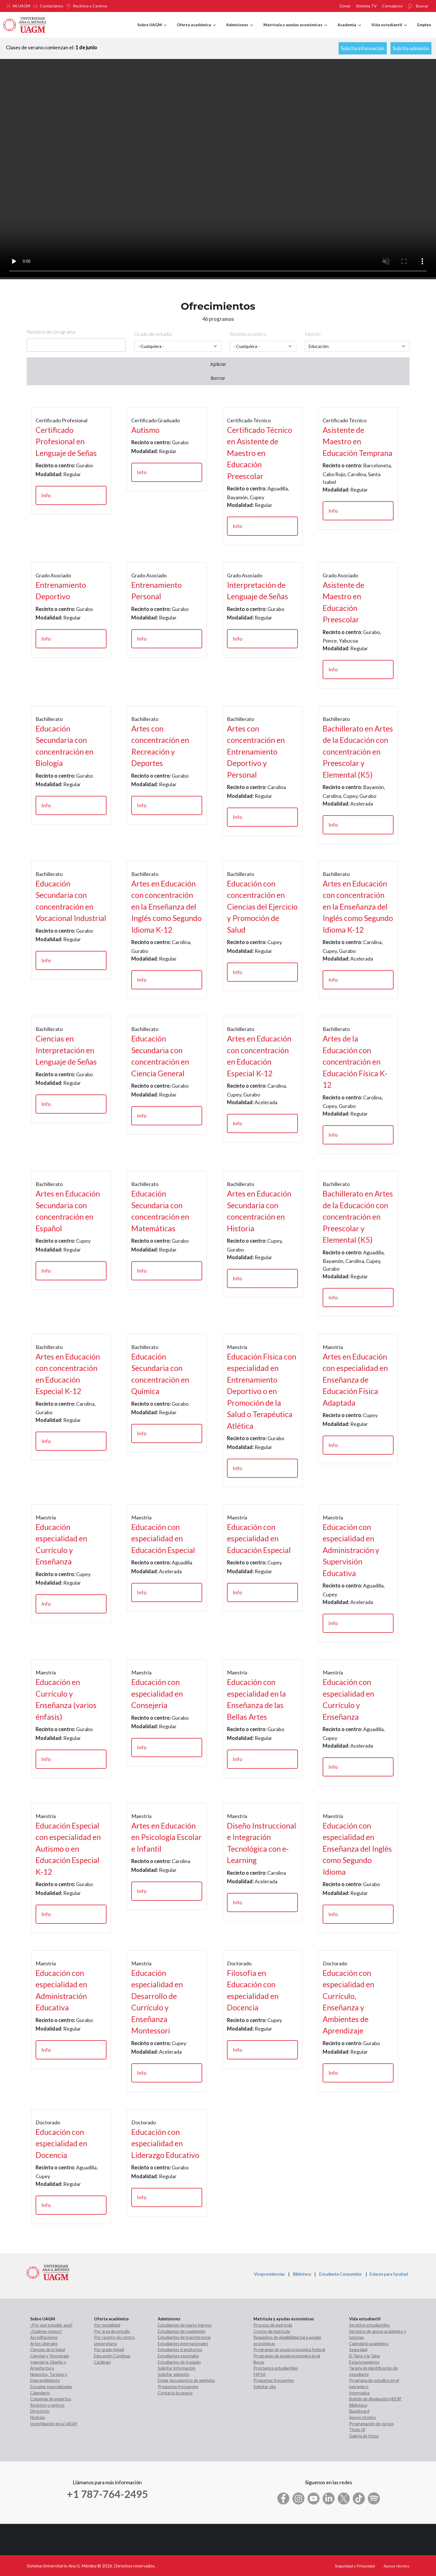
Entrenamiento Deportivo (61, 590)
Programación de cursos (371, 2423)
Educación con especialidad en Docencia (61, 2143)
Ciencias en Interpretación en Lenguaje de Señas (66, 1050)
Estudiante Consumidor (340, 2274)
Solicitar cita (264, 2386)
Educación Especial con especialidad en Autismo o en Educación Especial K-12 (68, 1848)
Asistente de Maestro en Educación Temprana (357, 441)
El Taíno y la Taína (364, 2355)
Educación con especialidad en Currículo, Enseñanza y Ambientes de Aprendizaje (348, 2001)
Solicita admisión (411, 48)
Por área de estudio (112, 2331)
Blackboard (359, 2411)
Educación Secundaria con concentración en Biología (64, 746)
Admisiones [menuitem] (239, 30)
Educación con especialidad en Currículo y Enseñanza (348, 1699)
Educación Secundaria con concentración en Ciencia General (160, 1056)
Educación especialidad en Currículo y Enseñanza (61, 1544)
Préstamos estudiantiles (275, 2368)
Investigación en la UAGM (53, 2423)
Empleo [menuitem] (424, 24)
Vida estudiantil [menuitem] (389, 30)
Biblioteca (302, 2274)
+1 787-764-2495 (107, 2494)
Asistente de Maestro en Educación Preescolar (343, 602)
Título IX (357, 2429)
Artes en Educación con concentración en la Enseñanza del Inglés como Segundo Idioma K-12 (166, 906)
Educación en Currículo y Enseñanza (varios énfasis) (66, 1699)
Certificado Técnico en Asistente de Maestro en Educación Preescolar (259, 453)
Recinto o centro (248, 334)
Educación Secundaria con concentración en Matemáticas (160, 1211)
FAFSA (259, 2374)
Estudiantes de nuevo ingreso (185, 2325)
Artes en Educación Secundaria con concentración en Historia (259, 1211)
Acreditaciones (44, 2337)
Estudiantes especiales (178, 2355)
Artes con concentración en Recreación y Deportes (160, 746)
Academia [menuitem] (349, 30)
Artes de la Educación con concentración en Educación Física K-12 (355, 1061)
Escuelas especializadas (51, 2386)
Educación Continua (112, 2355)
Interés (313, 334)
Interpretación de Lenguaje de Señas (257, 590)
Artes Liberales (44, 2343)
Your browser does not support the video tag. (218, 168)
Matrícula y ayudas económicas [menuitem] (295, 30)
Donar (345, 5)
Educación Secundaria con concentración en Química (160, 1374)
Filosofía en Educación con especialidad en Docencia (253, 1990)
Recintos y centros (47, 2405)
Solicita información (362, 48)
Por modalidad (107, 2325)
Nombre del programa (51, 332)
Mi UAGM (21, 5)
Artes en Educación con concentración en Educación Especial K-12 (259, 1056)
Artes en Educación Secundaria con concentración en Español (68, 1211)
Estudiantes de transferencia (184, 2337)
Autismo (145, 430)
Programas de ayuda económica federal (289, 2349)
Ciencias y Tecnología (49, 2355)
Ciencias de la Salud (47, 2349)
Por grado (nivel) (109, 2349)
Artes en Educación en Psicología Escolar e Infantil (166, 1837)
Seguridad (358, 2349)
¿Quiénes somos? (46, 2331)
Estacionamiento (364, 2362)
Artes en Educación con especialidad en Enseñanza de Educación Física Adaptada (355, 1379)
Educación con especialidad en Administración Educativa (61, 1990)
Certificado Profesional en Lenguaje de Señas (66, 441)
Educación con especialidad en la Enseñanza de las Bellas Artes (256, 1699)
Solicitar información (176, 2368)
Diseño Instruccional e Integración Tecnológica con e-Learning (261, 1843)
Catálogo (102, 2362)
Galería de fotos (364, 2436)
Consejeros (392, 5)
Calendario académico (369, 2343)
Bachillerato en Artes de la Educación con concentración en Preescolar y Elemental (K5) (358, 751)
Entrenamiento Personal (156, 590)
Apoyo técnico (362, 2417)
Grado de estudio (153, 334)
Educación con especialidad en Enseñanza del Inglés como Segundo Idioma (357, 1848)
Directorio (40, 2411)
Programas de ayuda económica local (286, 2355)
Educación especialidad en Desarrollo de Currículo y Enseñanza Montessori (157, 2001)
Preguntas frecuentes (178, 2386)
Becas (258, 2362)
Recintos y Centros (90, 5)
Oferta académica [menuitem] (196, 30)
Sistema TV (366, 5)
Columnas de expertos (50, 2398)
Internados (359, 2392)
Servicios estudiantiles (369, 2325)
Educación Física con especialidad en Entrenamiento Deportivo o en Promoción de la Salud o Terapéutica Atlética (261, 1391)
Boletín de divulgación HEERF (375, 2398)
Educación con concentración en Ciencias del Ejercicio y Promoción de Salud (262, 906)
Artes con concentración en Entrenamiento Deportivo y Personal (256, 751)
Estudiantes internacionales (183, 2343)
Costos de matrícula (271, 2331)
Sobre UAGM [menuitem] (152, 30)
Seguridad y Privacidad (355, 2565)
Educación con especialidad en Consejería (157, 1693)
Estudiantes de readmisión (182, 2331)
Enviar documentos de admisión (186, 2380)
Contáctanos (51, 5)
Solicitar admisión (173, 2374)
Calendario (40, 2392)
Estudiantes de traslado (179, 2362)
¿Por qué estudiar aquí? (51, 2325)
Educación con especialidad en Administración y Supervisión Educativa (351, 1550)
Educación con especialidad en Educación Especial (163, 1538)
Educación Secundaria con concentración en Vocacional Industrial (71, 901)
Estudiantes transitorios (180, 2349)
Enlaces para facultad (388, 2274)
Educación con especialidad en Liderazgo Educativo (165, 2143)
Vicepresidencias (269, 2274)
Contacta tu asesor (175, 2392)
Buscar (422, 5)
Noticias (37, 2417)
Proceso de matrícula (272, 2325)
